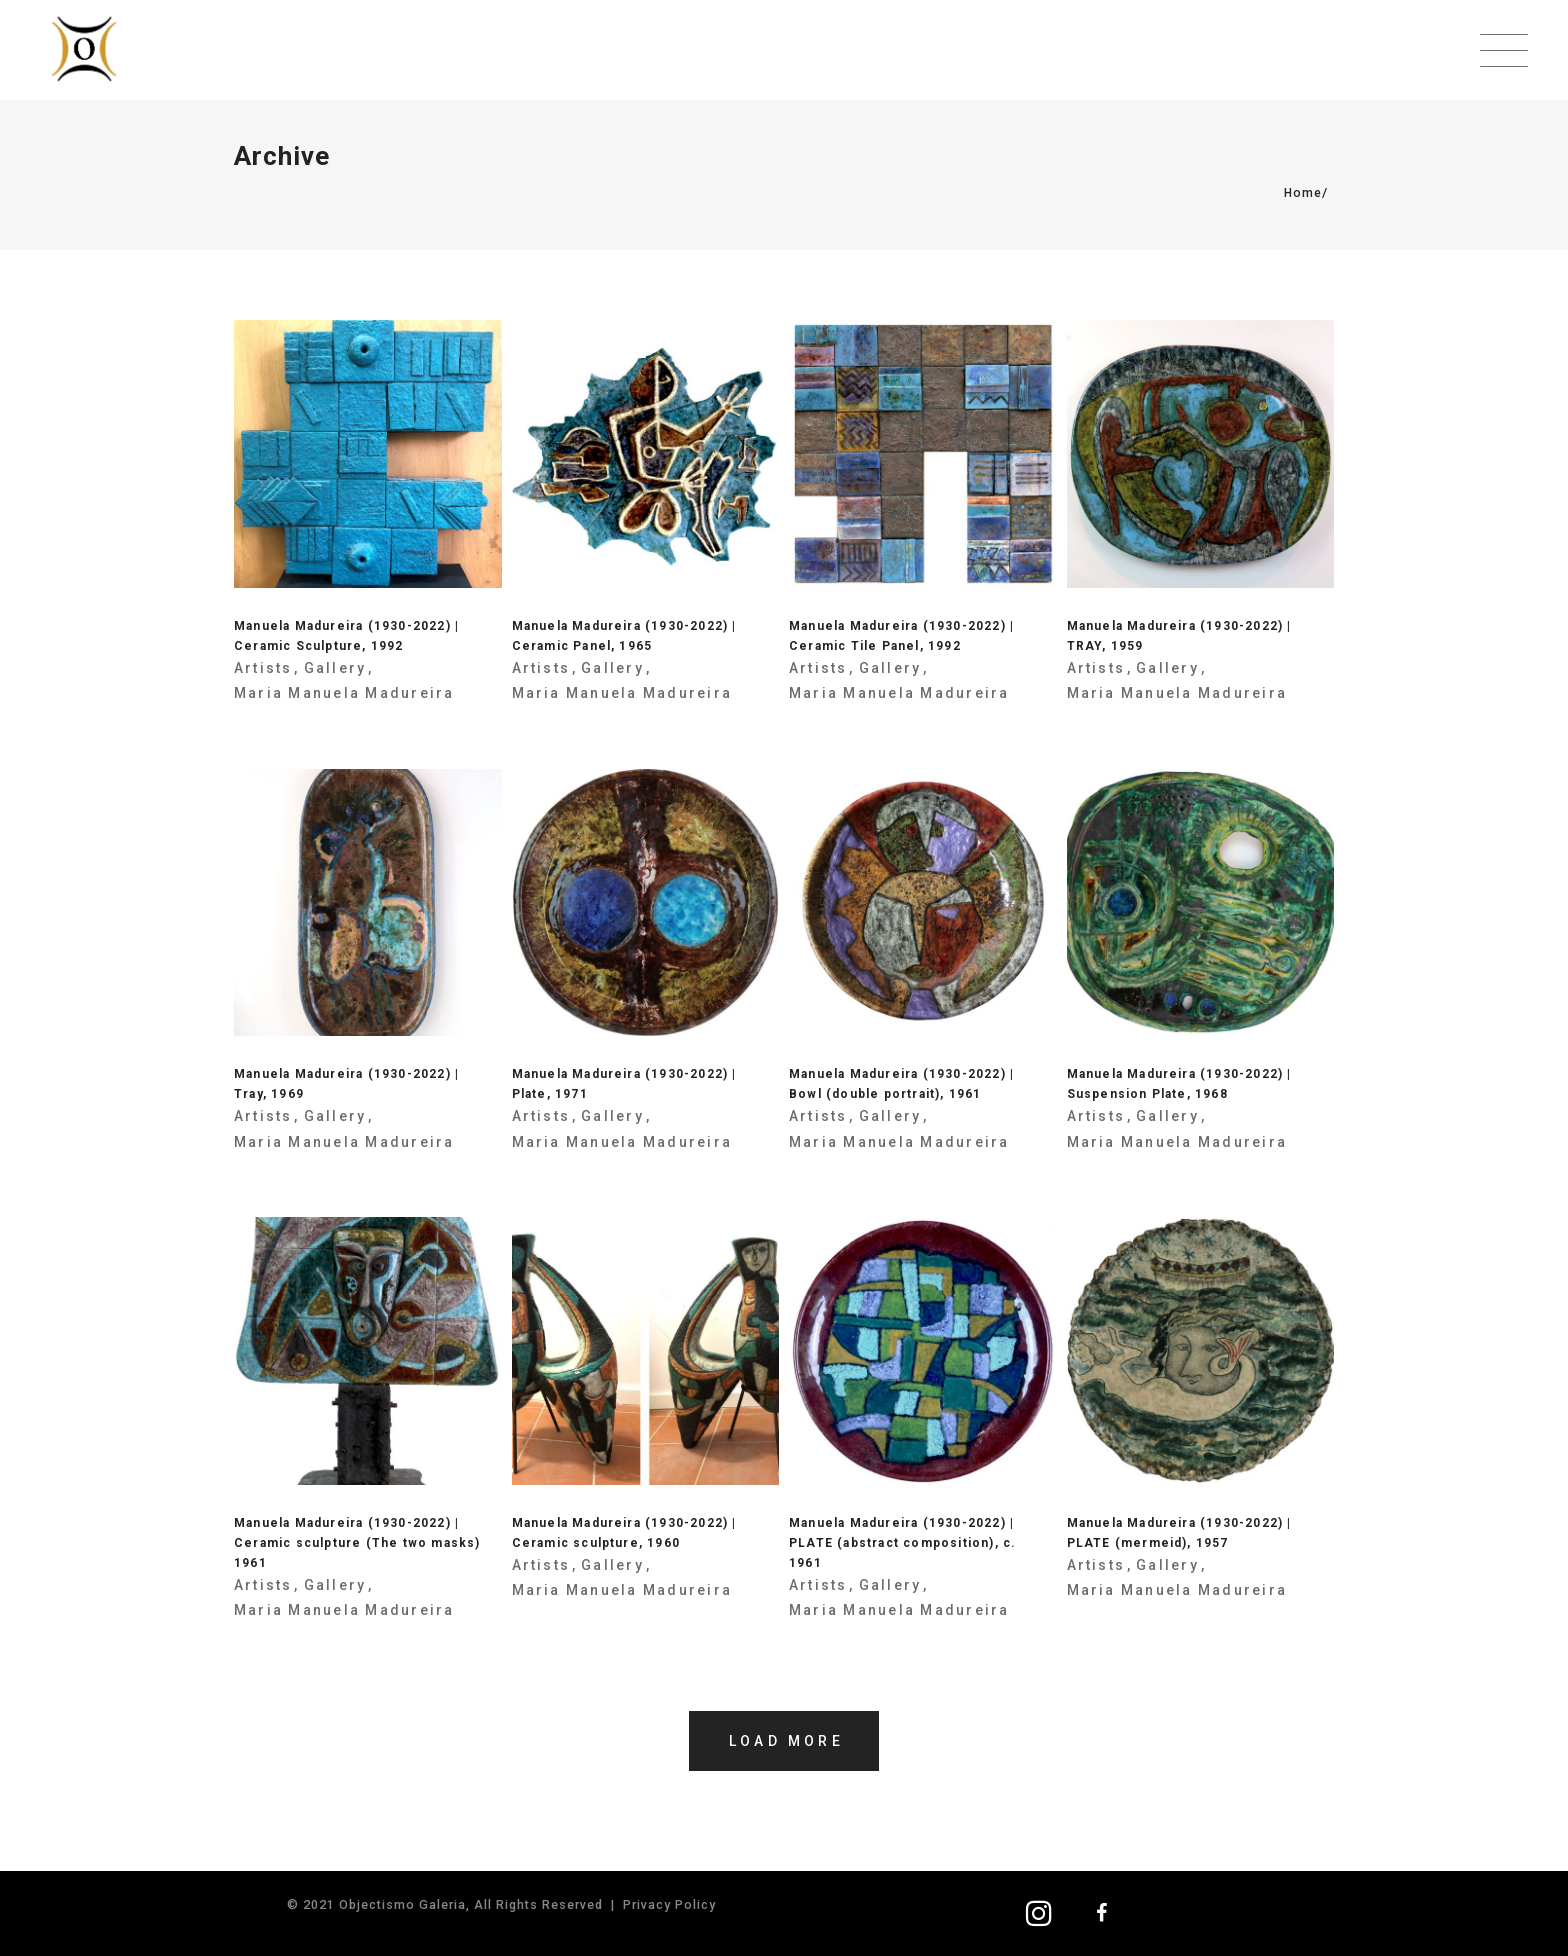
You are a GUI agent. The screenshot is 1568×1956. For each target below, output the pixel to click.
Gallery (335, 668)
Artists (263, 668)
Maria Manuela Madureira (344, 693)
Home (1303, 193)
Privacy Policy (669, 1904)
